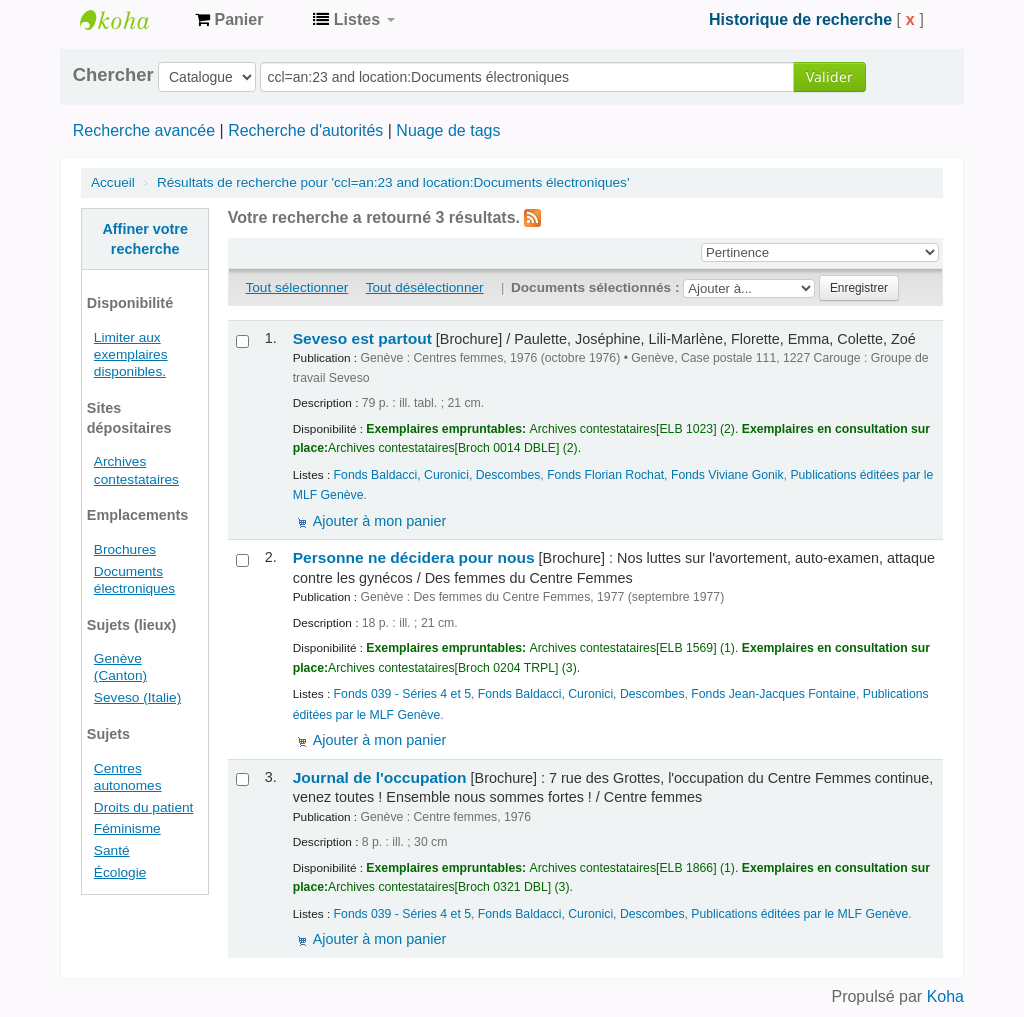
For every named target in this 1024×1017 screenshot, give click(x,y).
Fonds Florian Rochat (605, 475)
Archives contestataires (130, 20)
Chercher (113, 75)
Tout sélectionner (297, 287)
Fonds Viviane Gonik (727, 475)
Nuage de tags (448, 130)
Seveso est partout (362, 338)
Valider (829, 76)
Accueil (113, 182)
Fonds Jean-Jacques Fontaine (773, 694)
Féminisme (127, 828)
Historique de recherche (800, 19)
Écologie (120, 872)
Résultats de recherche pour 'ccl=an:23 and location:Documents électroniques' (393, 182)
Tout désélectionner (425, 287)
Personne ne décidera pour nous (414, 557)
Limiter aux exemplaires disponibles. (131, 354)
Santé (112, 850)
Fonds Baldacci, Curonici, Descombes (437, 475)
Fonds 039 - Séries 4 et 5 (402, 694)
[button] (229, 20)
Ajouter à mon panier (380, 521)
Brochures (125, 549)
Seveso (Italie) (137, 697)
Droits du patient (144, 807)
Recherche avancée (144, 130)
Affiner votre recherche (145, 239)
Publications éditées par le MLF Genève (799, 914)
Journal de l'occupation (380, 777)
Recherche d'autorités (305, 130)
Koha (945, 996)
